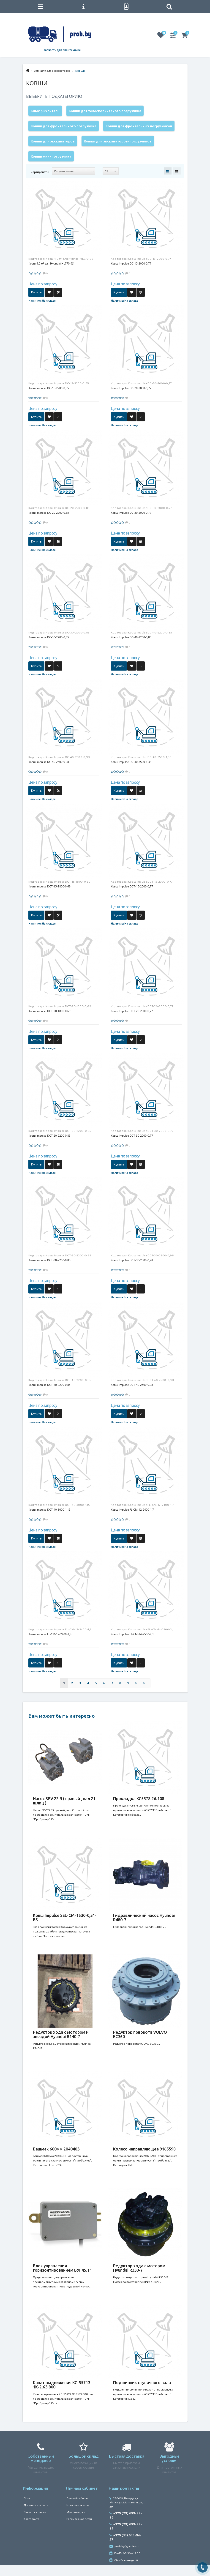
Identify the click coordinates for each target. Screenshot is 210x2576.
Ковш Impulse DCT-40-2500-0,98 (132, 1385)
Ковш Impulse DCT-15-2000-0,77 (132, 886)
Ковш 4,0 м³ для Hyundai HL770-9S (51, 263)
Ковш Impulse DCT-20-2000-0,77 (132, 1011)
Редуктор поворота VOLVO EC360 (140, 2034)
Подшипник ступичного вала (142, 2382)
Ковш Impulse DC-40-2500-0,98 (48, 762)
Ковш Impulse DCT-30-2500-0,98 (132, 1260)
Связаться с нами (35, 2511)
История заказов (77, 2505)
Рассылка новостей (79, 2518)
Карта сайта (31, 2518)
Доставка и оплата (36, 2505)
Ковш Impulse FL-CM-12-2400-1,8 (49, 1634)
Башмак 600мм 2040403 (56, 2149)
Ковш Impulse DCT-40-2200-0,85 (49, 1385)
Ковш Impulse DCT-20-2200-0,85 (49, 1136)
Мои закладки (75, 2511)
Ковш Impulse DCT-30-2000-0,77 (132, 1136)
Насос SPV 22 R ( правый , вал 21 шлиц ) (64, 1800)
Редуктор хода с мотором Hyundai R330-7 (139, 2268)
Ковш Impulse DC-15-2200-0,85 (48, 388)
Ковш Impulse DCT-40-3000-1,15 (49, 1510)
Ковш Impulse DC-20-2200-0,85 (48, 513)
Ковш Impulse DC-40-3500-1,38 (131, 762)
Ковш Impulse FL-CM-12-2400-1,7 (132, 1510)
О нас (27, 2498)
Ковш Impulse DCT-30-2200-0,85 (49, 1260)
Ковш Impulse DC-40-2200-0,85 (131, 637)
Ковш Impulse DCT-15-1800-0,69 (49, 886)
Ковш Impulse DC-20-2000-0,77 (131, 388)
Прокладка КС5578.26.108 (138, 1798)
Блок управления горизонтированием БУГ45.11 (62, 2268)
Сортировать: (40, 172)
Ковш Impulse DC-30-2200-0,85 (48, 637)
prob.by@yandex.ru (124, 2546)
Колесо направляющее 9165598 (144, 2149)
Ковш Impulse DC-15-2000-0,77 (131, 263)
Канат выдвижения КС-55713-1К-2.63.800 (62, 2384)
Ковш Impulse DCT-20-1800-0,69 (49, 1011)
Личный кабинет (77, 2498)
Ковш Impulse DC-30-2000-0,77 (131, 513)
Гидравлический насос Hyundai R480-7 (144, 1917)
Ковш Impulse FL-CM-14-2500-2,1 (132, 1634)
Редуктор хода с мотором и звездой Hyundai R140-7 (61, 2034)
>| (145, 1683)
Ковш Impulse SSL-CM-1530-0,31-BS (64, 1917)
